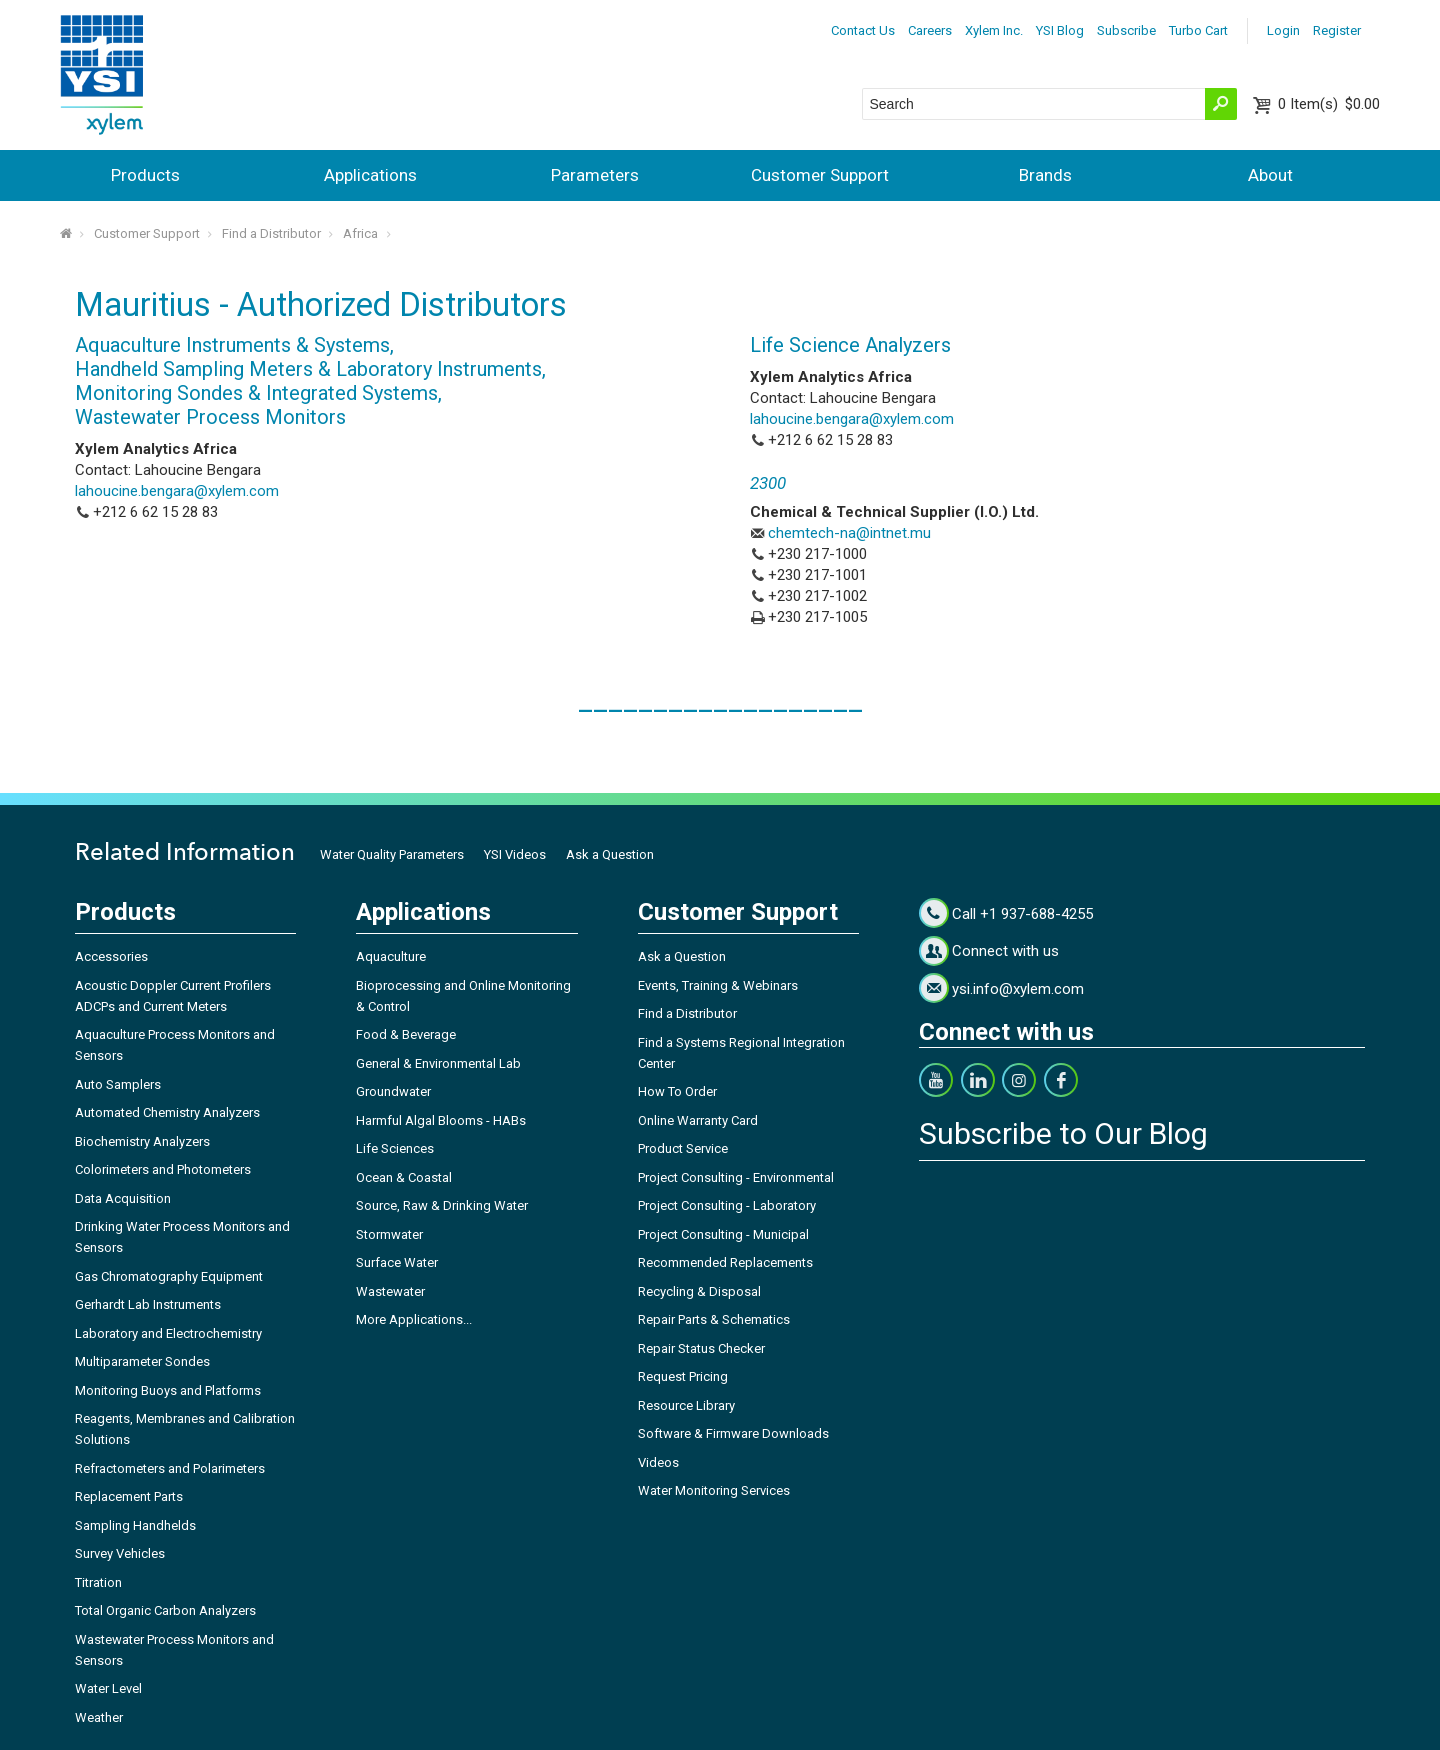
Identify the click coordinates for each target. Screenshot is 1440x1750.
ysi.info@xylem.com (1018, 989)
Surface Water (397, 1262)
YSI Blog (1060, 30)
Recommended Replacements (725, 1262)
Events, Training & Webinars (718, 985)
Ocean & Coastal (404, 1177)
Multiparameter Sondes (142, 1361)
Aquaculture (391, 956)
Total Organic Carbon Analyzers (165, 1610)
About (1270, 175)
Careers (930, 30)
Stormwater (389, 1234)
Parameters (595, 175)
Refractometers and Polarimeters (170, 1468)
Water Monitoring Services (714, 1490)
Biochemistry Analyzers (142, 1141)
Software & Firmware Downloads (733, 1433)
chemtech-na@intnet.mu (849, 533)
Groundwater (393, 1091)
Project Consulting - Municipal (723, 1234)
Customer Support (820, 175)
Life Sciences (395, 1148)
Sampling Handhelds (135, 1525)
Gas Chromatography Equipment (169, 1276)
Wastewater (390, 1291)
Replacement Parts (129, 1496)
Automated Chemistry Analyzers (167, 1112)
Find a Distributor (271, 233)
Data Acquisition (123, 1198)
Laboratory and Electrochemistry (168, 1333)
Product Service (683, 1148)
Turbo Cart (1198, 30)
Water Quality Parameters (392, 854)
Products (145, 175)
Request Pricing (683, 1376)
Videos (658, 1462)
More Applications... (414, 1319)
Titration (98, 1582)
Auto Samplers (118, 1084)
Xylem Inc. (994, 30)
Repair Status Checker (701, 1348)
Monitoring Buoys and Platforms (168, 1390)
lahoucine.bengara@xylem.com (177, 491)
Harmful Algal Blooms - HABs (441, 1120)
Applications (370, 175)
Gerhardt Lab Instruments (148, 1304)
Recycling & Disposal (699, 1291)
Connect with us (1005, 951)
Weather (99, 1717)
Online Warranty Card (698, 1120)
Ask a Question (610, 854)
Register (1337, 30)
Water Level (108, 1688)
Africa (360, 233)
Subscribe (1126, 30)
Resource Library (686, 1405)
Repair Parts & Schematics (714, 1319)
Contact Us (863, 30)
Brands (1045, 175)
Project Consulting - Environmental (736, 1177)
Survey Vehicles (120, 1553)
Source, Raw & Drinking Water (442, 1205)
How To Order (677, 1091)
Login (1283, 30)
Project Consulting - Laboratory (727, 1205)
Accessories (111, 956)
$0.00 (1329, 104)
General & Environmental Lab (438, 1063)
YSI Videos (515, 854)
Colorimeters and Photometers (163, 1169)
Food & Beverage (406, 1034)
